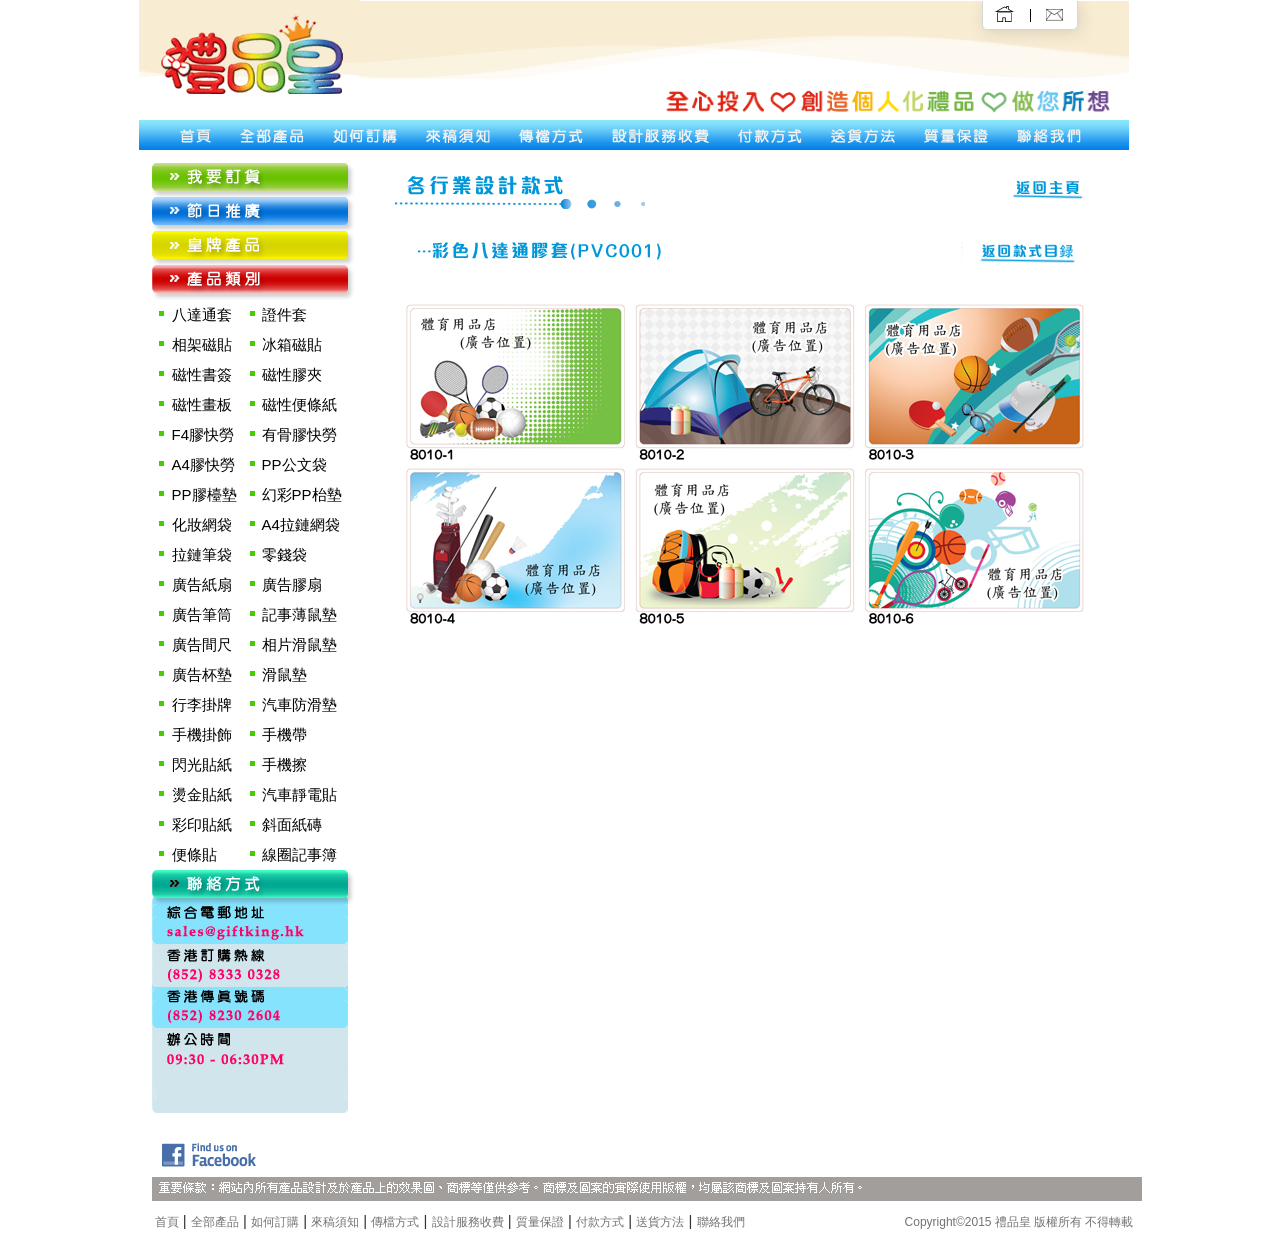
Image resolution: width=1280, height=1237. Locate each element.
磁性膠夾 (292, 374)
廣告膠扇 (292, 584)
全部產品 (215, 1222)
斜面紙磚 (292, 824)
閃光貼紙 (202, 764)
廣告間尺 (202, 644)
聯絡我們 (721, 1222)
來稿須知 (335, 1222)
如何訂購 (275, 1222)
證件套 (284, 314)
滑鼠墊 (284, 674)
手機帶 (284, 734)
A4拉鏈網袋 (301, 524)
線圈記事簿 (299, 854)
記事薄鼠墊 (299, 614)
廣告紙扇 (202, 584)
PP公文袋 (294, 464)
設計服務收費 (468, 1222)
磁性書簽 (202, 374)
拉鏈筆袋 (202, 554)
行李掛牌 (202, 704)
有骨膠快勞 (299, 434)
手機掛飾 (202, 734)
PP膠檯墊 (204, 494)
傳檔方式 (395, 1222)
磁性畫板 (202, 404)
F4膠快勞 (203, 434)
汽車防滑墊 (299, 704)
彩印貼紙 (202, 824)
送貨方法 (660, 1222)
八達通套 (202, 314)
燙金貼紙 (202, 794)
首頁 (167, 1222)
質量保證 (540, 1222)
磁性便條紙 (299, 404)
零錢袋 (284, 554)
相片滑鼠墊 (299, 644)
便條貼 (194, 854)
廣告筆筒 (202, 614)
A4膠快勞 (203, 464)
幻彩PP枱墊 (302, 494)
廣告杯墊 (202, 674)
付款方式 (600, 1222)
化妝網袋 (202, 524)
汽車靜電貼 (299, 794)
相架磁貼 (202, 344)
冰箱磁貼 (292, 344)
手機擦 (284, 764)
